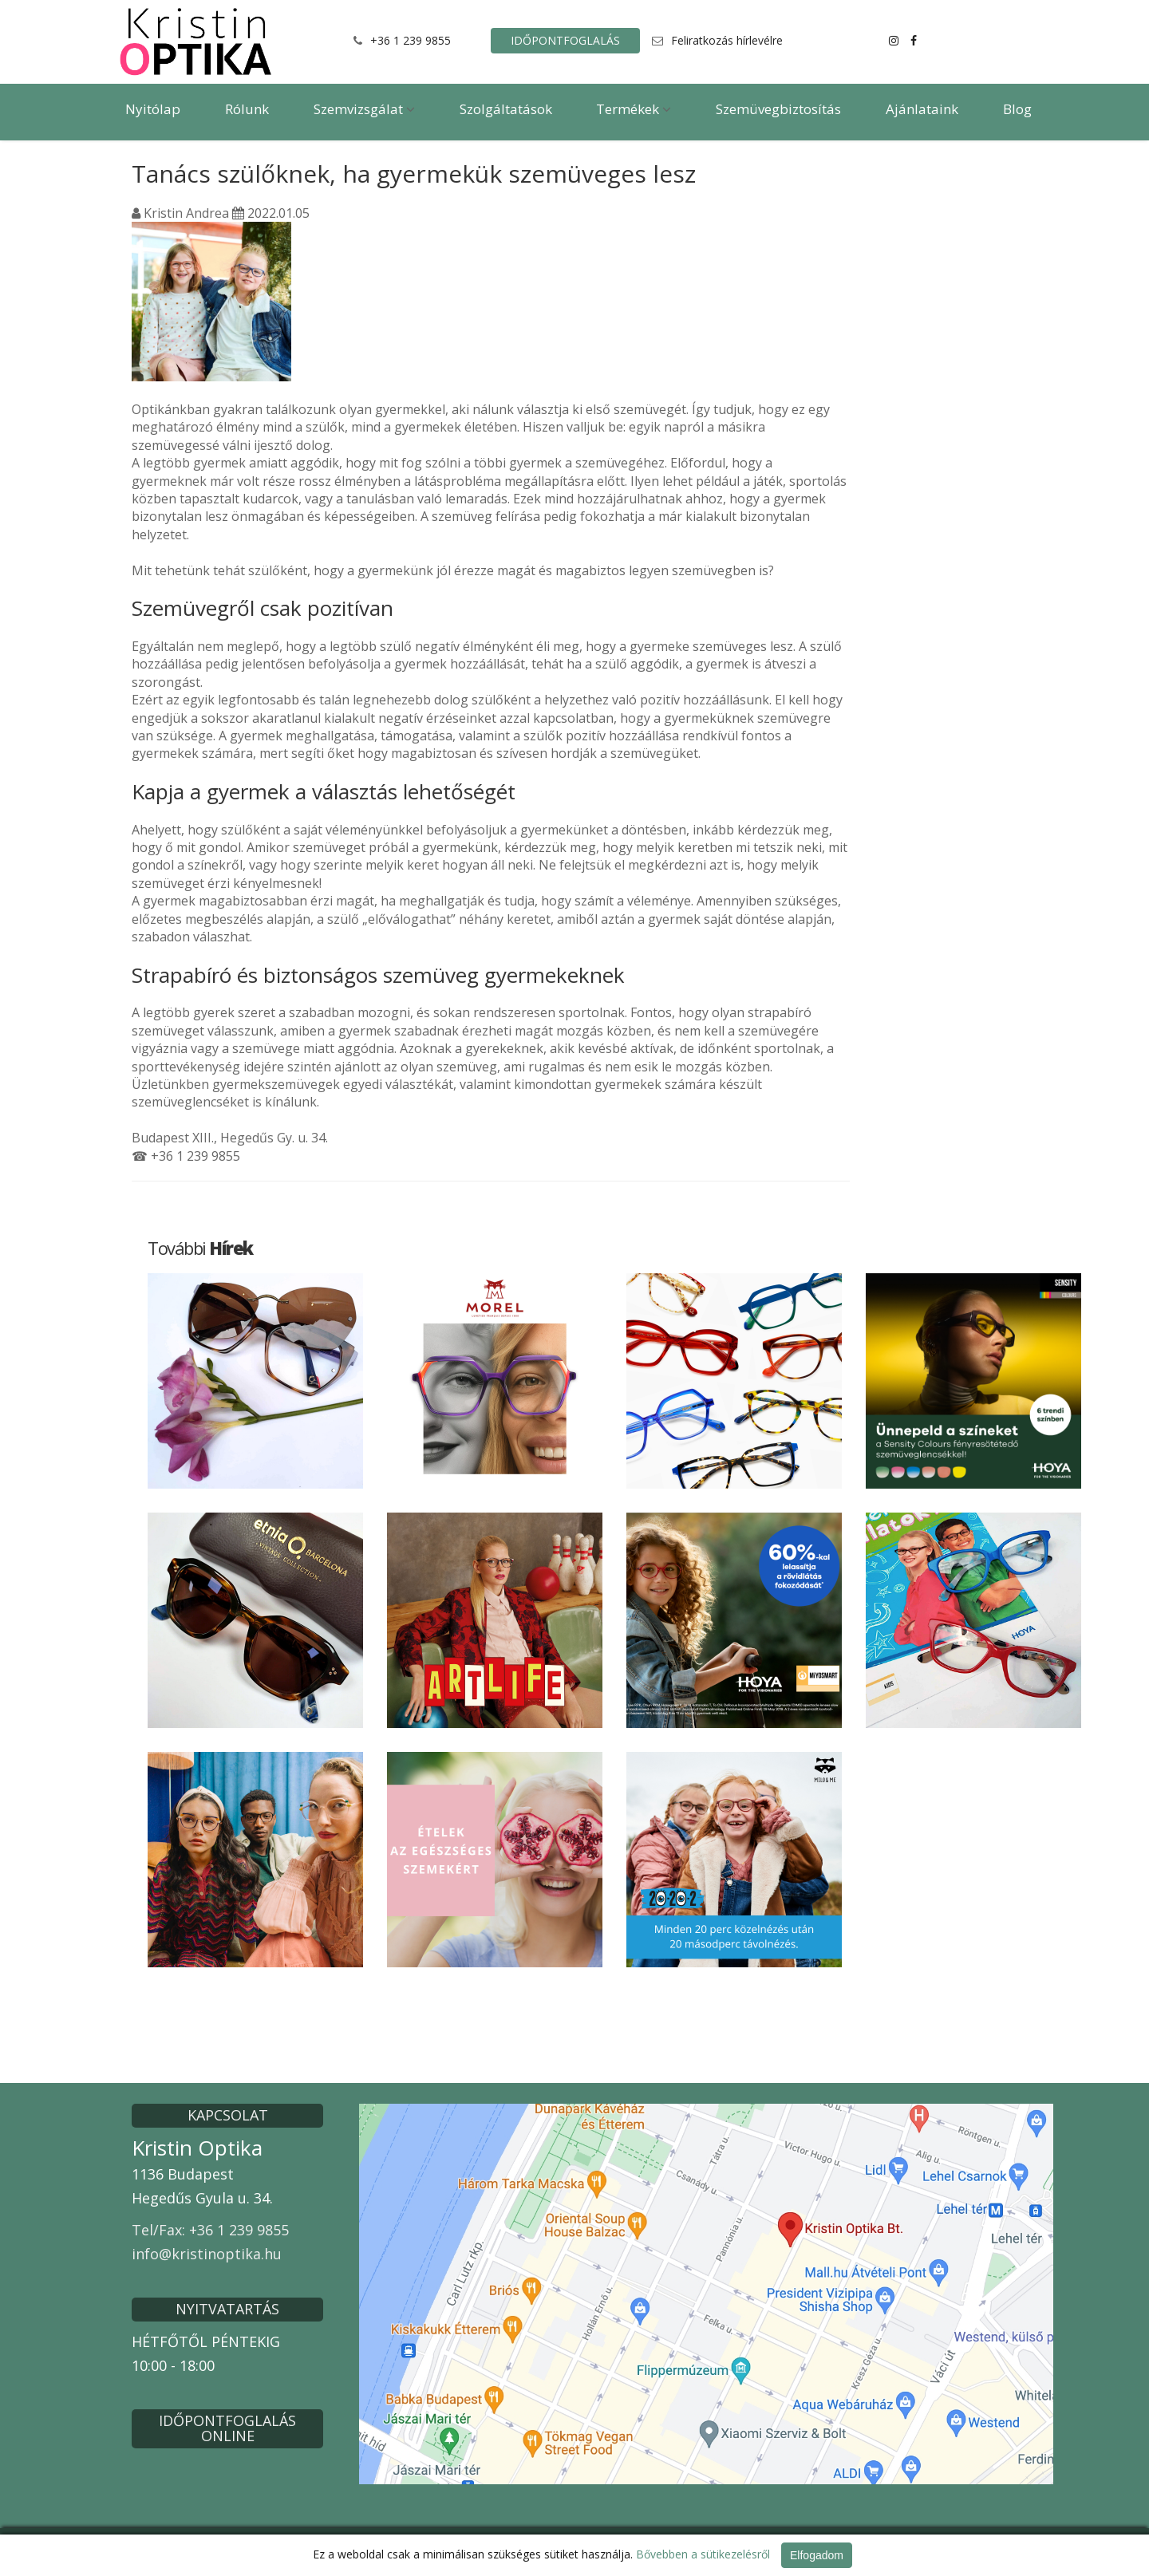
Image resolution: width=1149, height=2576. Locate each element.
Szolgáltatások (506, 109)
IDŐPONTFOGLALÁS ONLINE (227, 2428)
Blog (1017, 109)
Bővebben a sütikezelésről (703, 2554)
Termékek (633, 109)
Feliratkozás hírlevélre (727, 40)
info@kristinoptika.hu (207, 2253)
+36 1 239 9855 (410, 40)
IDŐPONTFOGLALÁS (565, 40)
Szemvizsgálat (364, 109)
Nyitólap (152, 109)
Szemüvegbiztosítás (778, 109)
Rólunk (247, 109)
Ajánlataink (922, 109)
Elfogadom (816, 2555)
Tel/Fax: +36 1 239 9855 (210, 2229)
